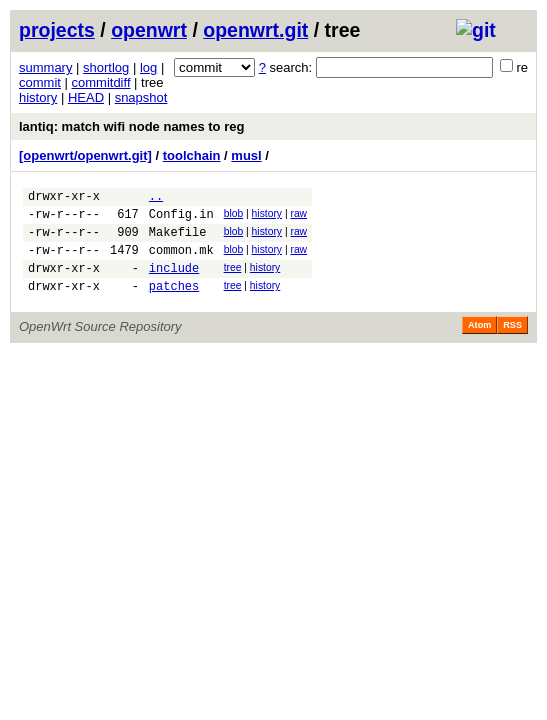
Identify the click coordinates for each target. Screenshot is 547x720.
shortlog (106, 67)
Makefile (178, 240)
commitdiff (101, 82)
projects (57, 30)
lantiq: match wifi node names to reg (131, 126)
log (148, 67)
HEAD (86, 97)
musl (246, 155)
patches (174, 303)
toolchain (192, 155)
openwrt (149, 30)
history (38, 97)
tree (233, 279)
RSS (512, 343)
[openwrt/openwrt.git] (85, 155)
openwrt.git (255, 30)
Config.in (181, 219)
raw (298, 216)
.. (156, 198)
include (174, 282)
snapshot (141, 97)
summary (45, 67)
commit (40, 82)
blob (234, 216)
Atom (479, 343)
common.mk (181, 261)
